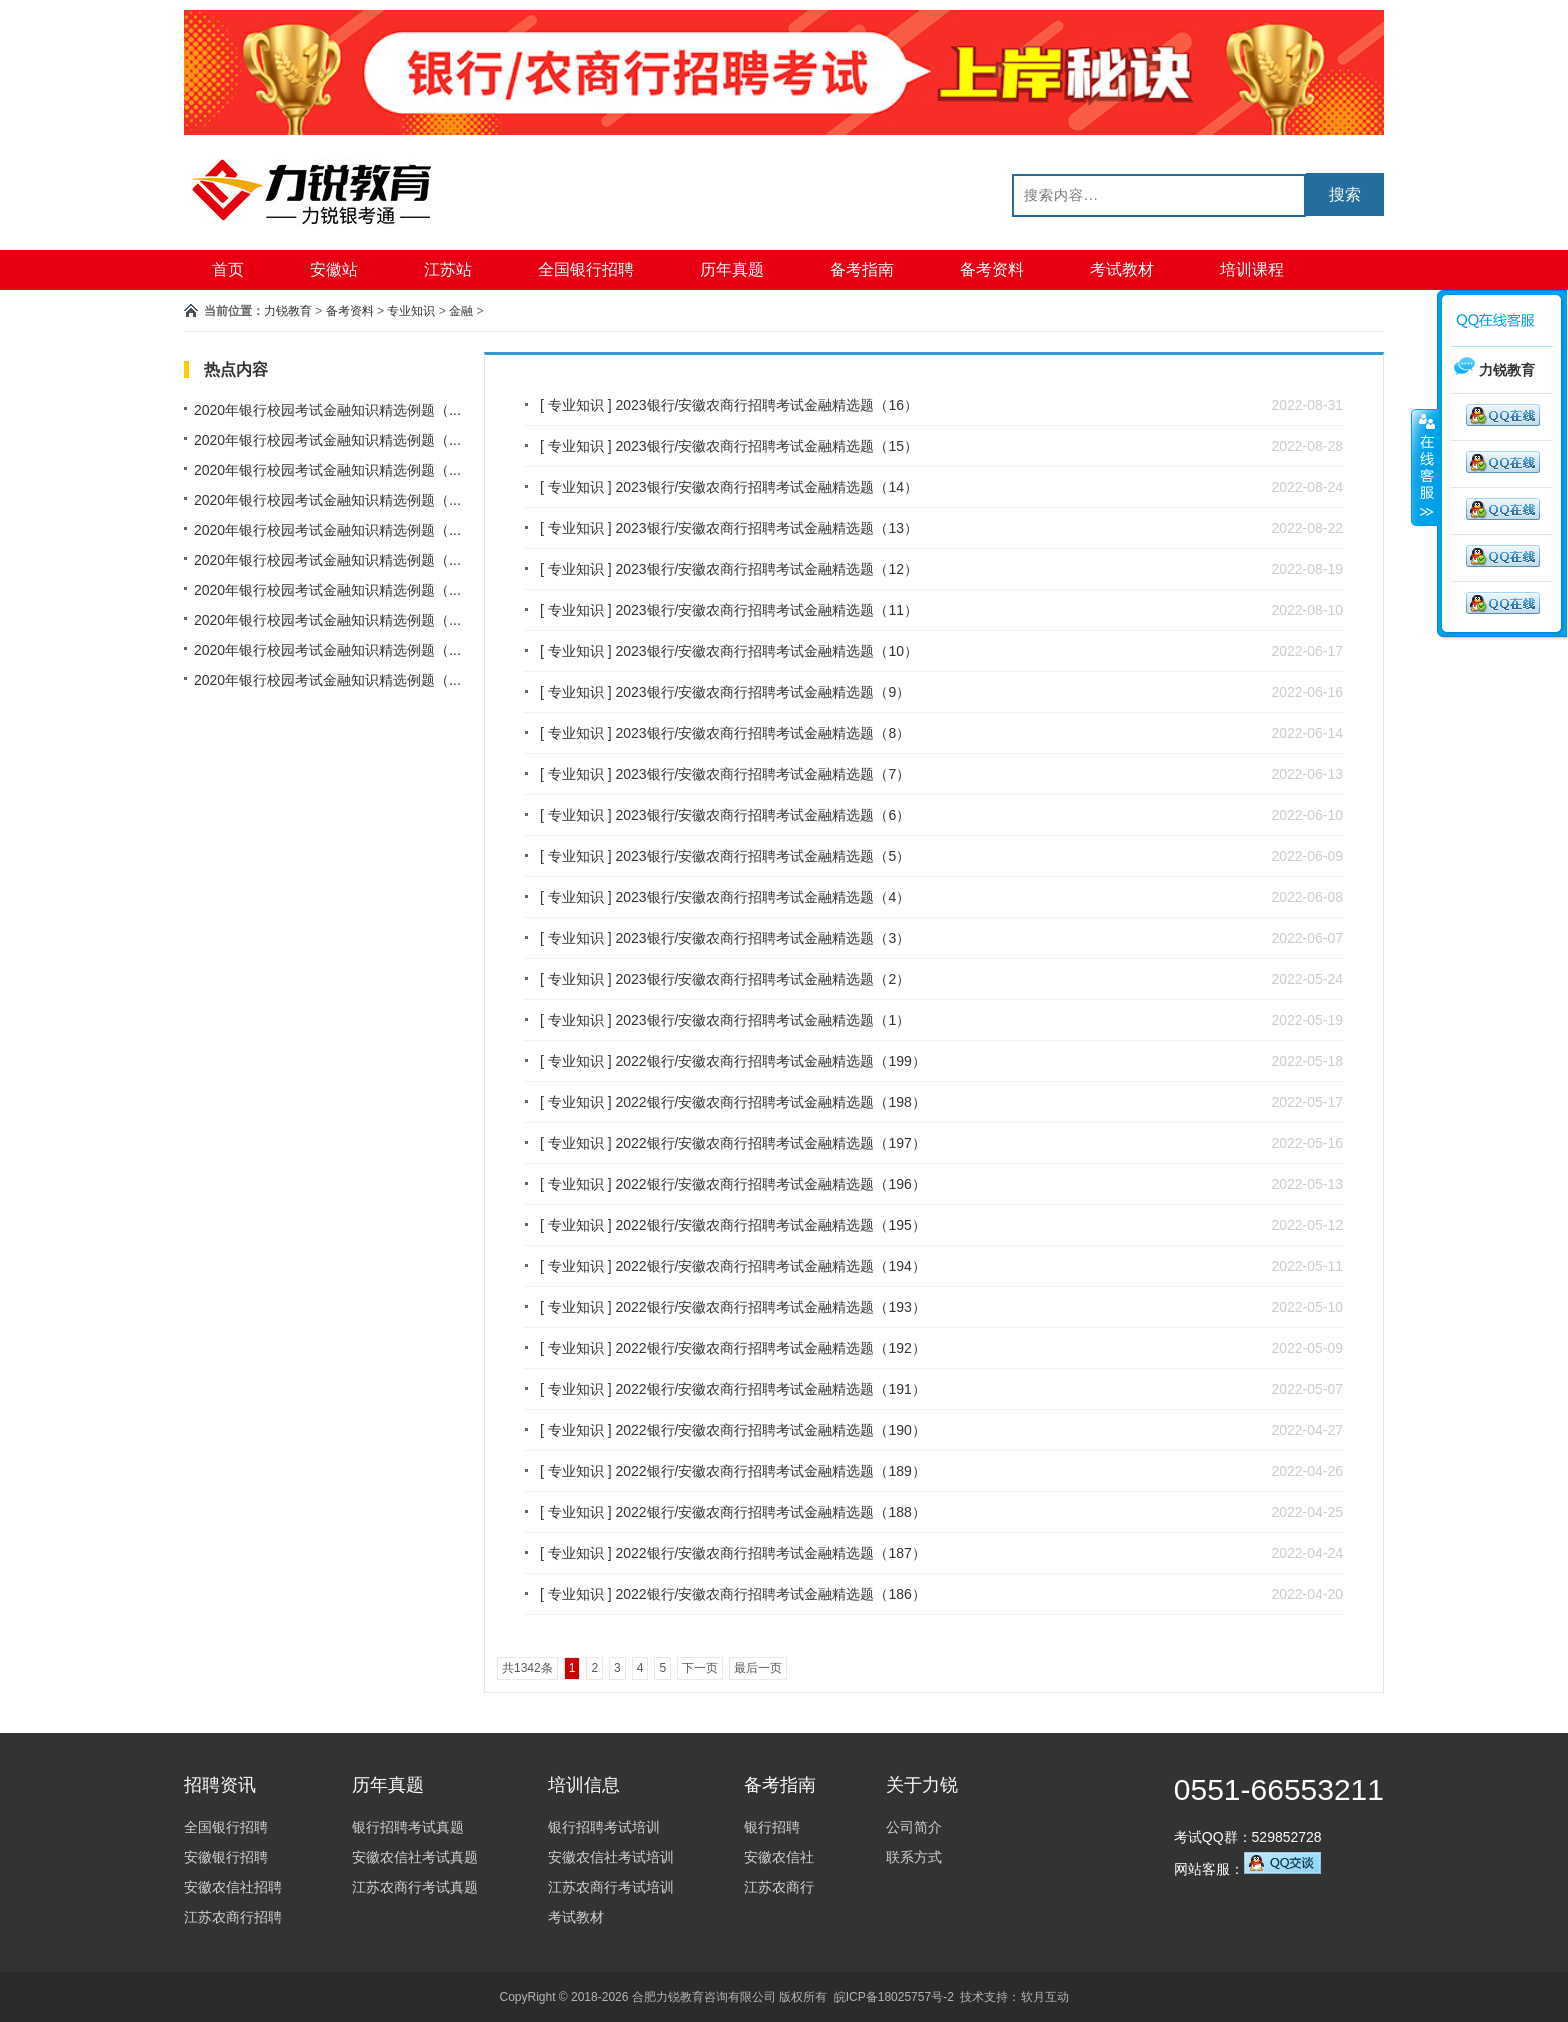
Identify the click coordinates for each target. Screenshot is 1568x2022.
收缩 (1425, 467)
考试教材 (1122, 269)
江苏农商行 (779, 1887)
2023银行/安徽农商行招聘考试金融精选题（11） (766, 610)
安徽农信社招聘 (233, 1887)
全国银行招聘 (586, 269)
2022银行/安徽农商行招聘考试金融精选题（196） (770, 1184)
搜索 (1345, 194)
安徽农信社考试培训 (611, 1857)
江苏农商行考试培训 (611, 1887)
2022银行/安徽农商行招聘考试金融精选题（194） (770, 1266)
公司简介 (914, 1827)
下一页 (700, 1668)
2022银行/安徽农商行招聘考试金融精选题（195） (770, 1225)
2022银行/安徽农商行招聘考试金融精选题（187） (770, 1553)
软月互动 (1045, 1997)
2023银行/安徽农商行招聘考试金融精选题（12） (766, 569)
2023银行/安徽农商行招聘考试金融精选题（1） (762, 1020)
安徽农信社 (779, 1857)
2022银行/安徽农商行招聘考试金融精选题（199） (770, 1061)
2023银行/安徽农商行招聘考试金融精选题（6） (762, 815)
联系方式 (914, 1857)
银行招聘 (772, 1827)
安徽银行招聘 (226, 1857)
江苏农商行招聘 (233, 1917)
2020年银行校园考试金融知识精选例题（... (327, 410)
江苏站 (448, 269)
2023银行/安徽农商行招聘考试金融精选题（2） (762, 979)
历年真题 (732, 269)
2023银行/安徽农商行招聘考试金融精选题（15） (766, 446)
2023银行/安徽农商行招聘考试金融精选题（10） (766, 651)
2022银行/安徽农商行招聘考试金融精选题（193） (770, 1307)
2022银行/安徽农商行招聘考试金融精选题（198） (770, 1102)
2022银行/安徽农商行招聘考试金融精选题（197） (770, 1143)
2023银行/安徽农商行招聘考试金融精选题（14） (766, 487)
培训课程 (1252, 269)
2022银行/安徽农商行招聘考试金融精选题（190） (770, 1430)
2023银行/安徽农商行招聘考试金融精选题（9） (762, 692)
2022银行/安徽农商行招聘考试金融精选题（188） (770, 1512)
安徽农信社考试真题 (415, 1857)
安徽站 (334, 269)
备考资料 (992, 269)
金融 (461, 311)
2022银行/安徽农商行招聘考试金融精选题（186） (770, 1594)
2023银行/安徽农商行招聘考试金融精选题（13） (766, 528)
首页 (228, 269)
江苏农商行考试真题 (415, 1887)
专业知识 (411, 311)
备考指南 (862, 269)
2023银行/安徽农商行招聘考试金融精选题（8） (762, 733)
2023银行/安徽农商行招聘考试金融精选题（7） (762, 774)
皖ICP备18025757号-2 (894, 1997)
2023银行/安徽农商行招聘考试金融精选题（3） (762, 938)
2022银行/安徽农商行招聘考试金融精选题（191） (770, 1389)
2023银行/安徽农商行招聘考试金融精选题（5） (762, 856)
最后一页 (758, 1668)
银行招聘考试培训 (604, 1827)
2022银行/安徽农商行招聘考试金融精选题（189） (770, 1471)
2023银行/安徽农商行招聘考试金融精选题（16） (766, 405)
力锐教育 (288, 311)
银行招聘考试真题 (408, 1827)
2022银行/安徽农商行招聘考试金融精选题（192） (770, 1348)
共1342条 (527, 1668)
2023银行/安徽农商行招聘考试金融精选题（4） (762, 897)
